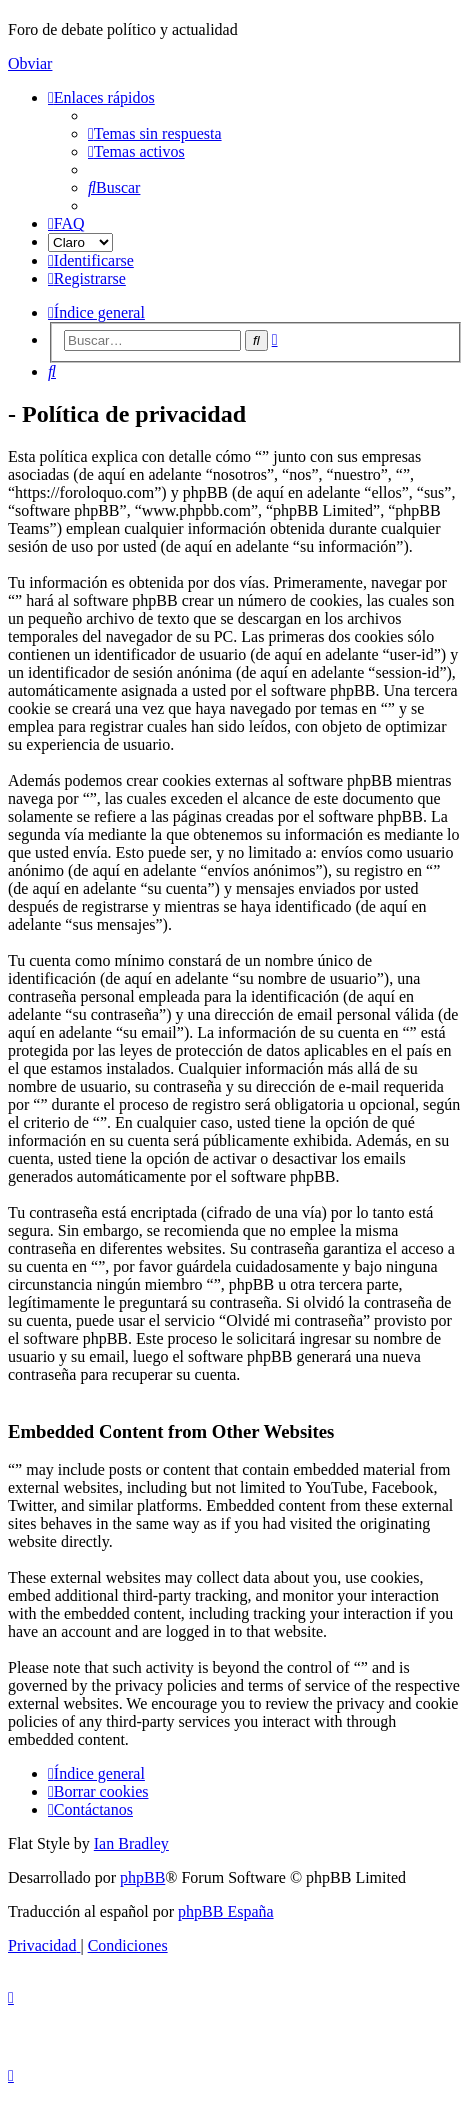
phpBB (142, 1877)
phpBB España (226, 1911)
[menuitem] (155, 133)
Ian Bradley (131, 1843)
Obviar (30, 63)
